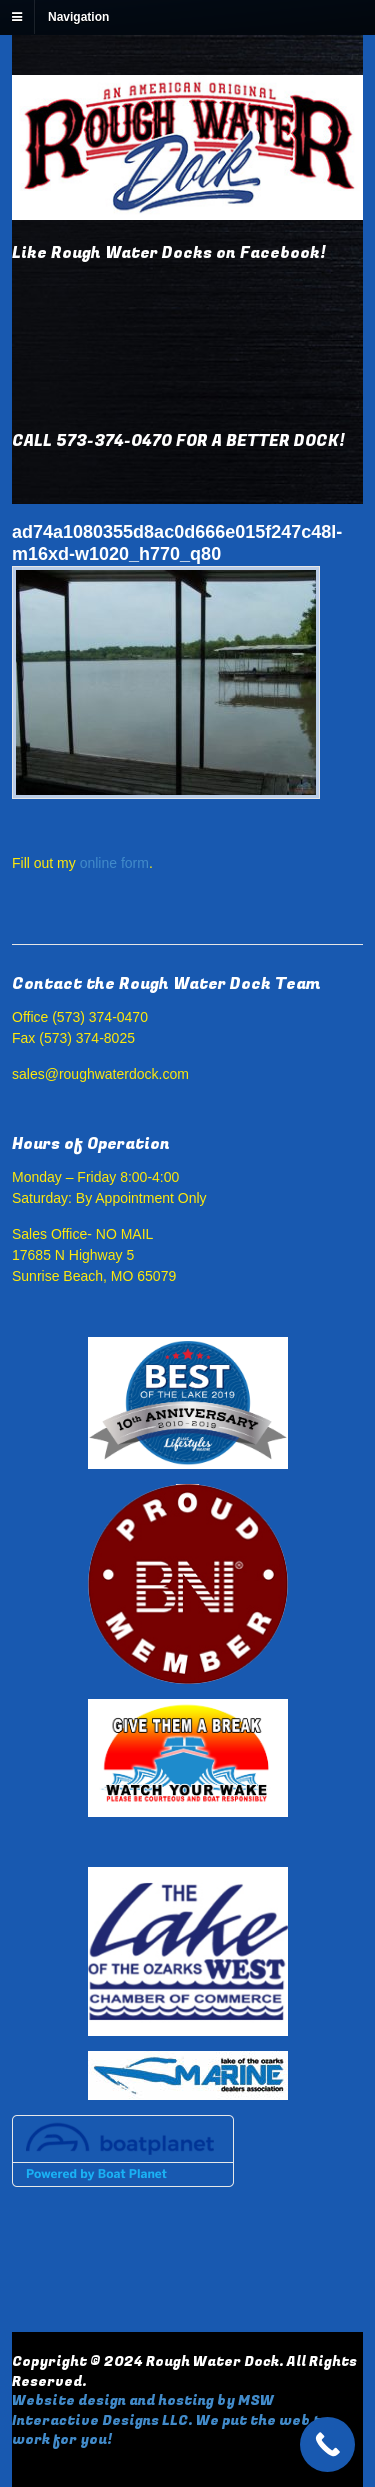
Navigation (78, 17)
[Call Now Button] (327, 2444)
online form (114, 863)
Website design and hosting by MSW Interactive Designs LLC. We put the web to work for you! (171, 2420)
